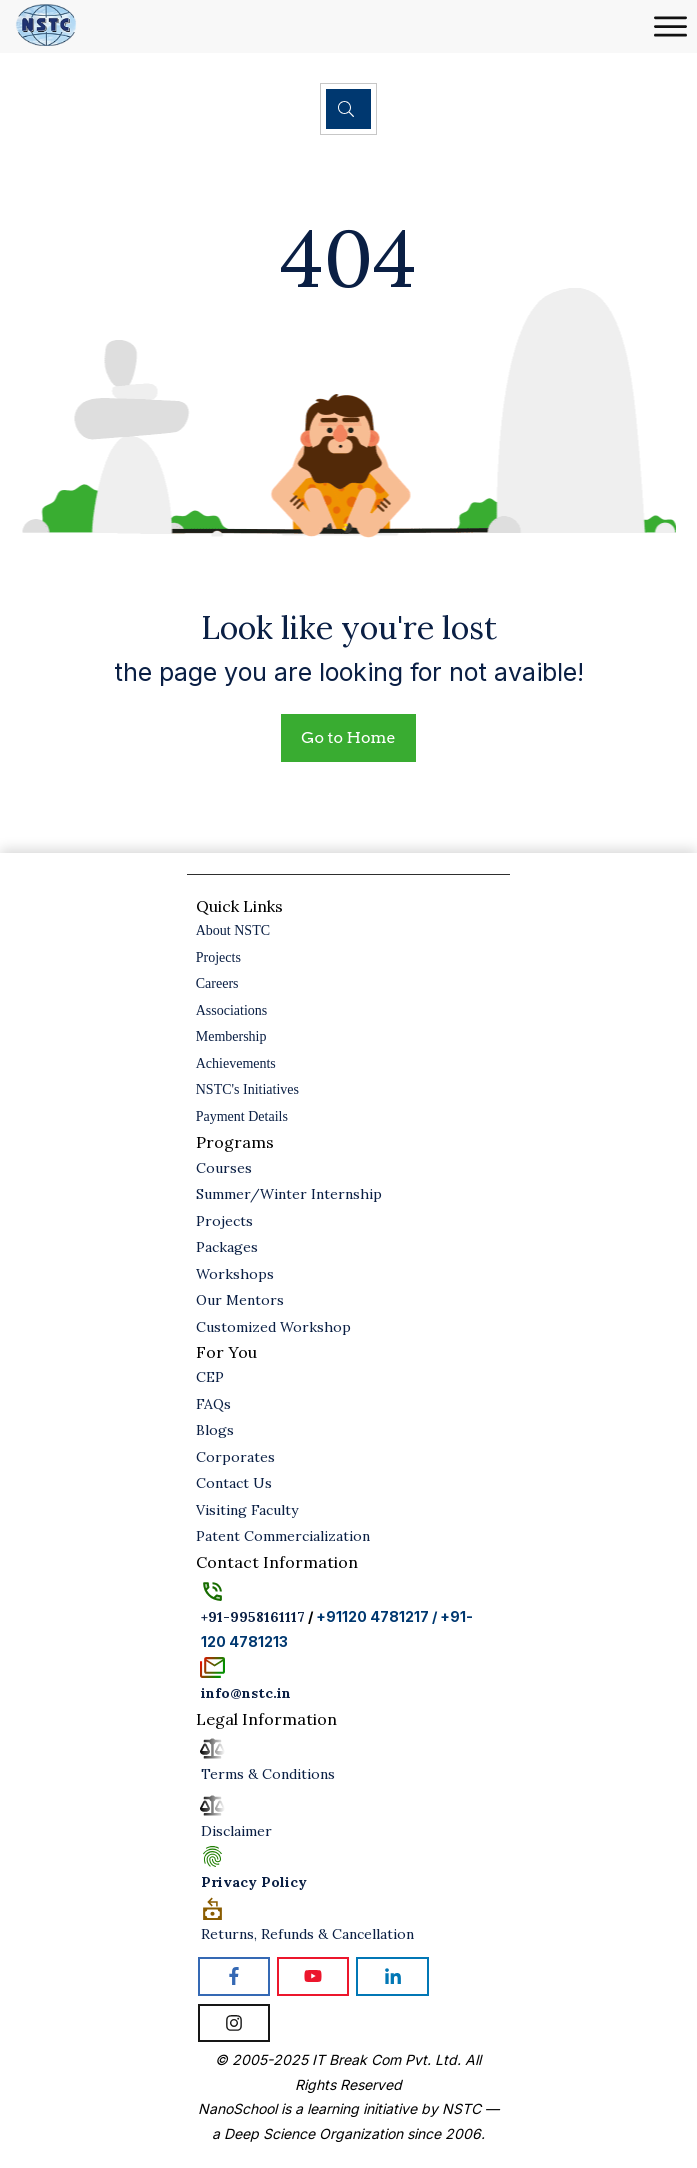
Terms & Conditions (268, 1774)
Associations (232, 1010)
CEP (210, 1377)
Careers (217, 983)
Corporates (235, 1457)
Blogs (215, 1430)
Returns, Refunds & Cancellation (307, 1934)
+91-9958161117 (253, 1617)
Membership (231, 1036)
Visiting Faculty (247, 1510)
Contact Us (234, 1483)
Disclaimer (236, 1831)
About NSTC (233, 930)
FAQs (213, 1404)
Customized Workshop (273, 1327)
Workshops (235, 1274)
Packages (227, 1247)
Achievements (236, 1063)
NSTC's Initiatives (247, 1089)
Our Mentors (240, 1300)
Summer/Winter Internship (289, 1194)
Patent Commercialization (283, 1536)
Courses (224, 1168)
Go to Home (348, 737)
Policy (254, 1882)
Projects (218, 957)
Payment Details (242, 1116)
